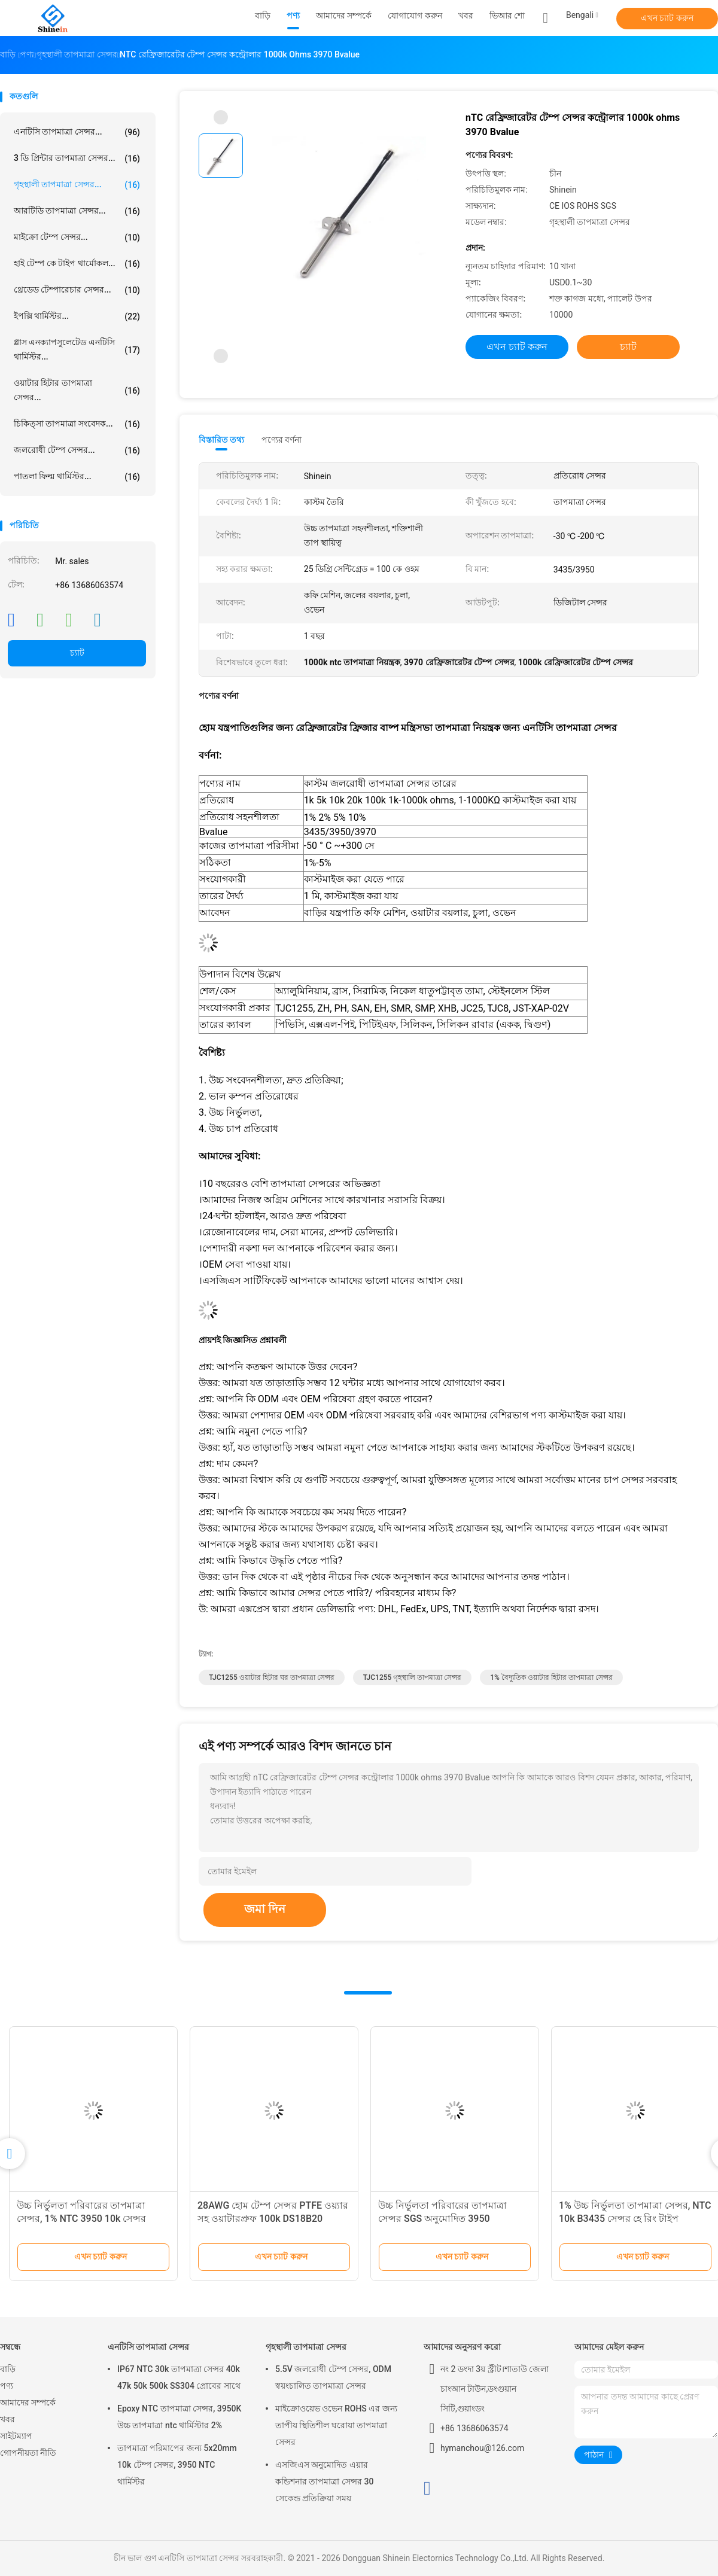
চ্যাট (77, 652)
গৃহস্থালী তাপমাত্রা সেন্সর (306, 2347)
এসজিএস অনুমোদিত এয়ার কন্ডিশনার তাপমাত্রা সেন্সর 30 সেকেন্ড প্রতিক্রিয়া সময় (324, 2481)
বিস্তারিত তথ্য (222, 439)
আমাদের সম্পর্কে (28, 2402)
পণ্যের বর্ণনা (281, 439)
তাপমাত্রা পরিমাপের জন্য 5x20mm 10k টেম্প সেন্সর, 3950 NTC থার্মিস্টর (177, 2464)
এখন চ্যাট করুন (667, 18)
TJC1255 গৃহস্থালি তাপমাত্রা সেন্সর (412, 1677)
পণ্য (6, 2386)
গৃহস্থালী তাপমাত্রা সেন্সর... (77, 185)
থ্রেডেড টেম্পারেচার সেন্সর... (77, 290)
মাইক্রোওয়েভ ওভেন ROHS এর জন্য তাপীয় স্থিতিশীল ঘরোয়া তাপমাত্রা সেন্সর (336, 2425)
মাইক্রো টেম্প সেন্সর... (77, 237)
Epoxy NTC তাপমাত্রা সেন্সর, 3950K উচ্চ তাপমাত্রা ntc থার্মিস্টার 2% (179, 2417)
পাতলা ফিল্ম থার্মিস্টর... (77, 477)
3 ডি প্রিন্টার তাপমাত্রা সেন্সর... (77, 159)
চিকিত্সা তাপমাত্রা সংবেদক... (77, 424)
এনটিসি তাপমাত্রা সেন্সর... (77, 132)
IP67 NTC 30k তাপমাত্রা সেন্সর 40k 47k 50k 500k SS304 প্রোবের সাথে (179, 2377)
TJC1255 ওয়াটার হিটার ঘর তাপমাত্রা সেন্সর (271, 1677)
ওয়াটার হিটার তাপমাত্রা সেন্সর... (77, 390)
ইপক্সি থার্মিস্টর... (77, 316)
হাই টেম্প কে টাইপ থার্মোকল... (77, 264)
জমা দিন (264, 1909)
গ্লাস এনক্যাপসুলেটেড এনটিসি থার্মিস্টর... (77, 349)
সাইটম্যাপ (16, 2436)
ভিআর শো (507, 15)
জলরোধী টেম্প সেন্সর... (77, 450)
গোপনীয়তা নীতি (28, 2453)
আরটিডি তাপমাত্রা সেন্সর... (77, 211)
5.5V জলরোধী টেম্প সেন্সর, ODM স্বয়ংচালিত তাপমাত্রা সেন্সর (333, 2377)
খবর (7, 2419)
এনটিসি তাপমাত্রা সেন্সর (148, 2347)
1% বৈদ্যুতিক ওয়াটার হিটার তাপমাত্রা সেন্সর (551, 1677)
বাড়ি (8, 2369)
